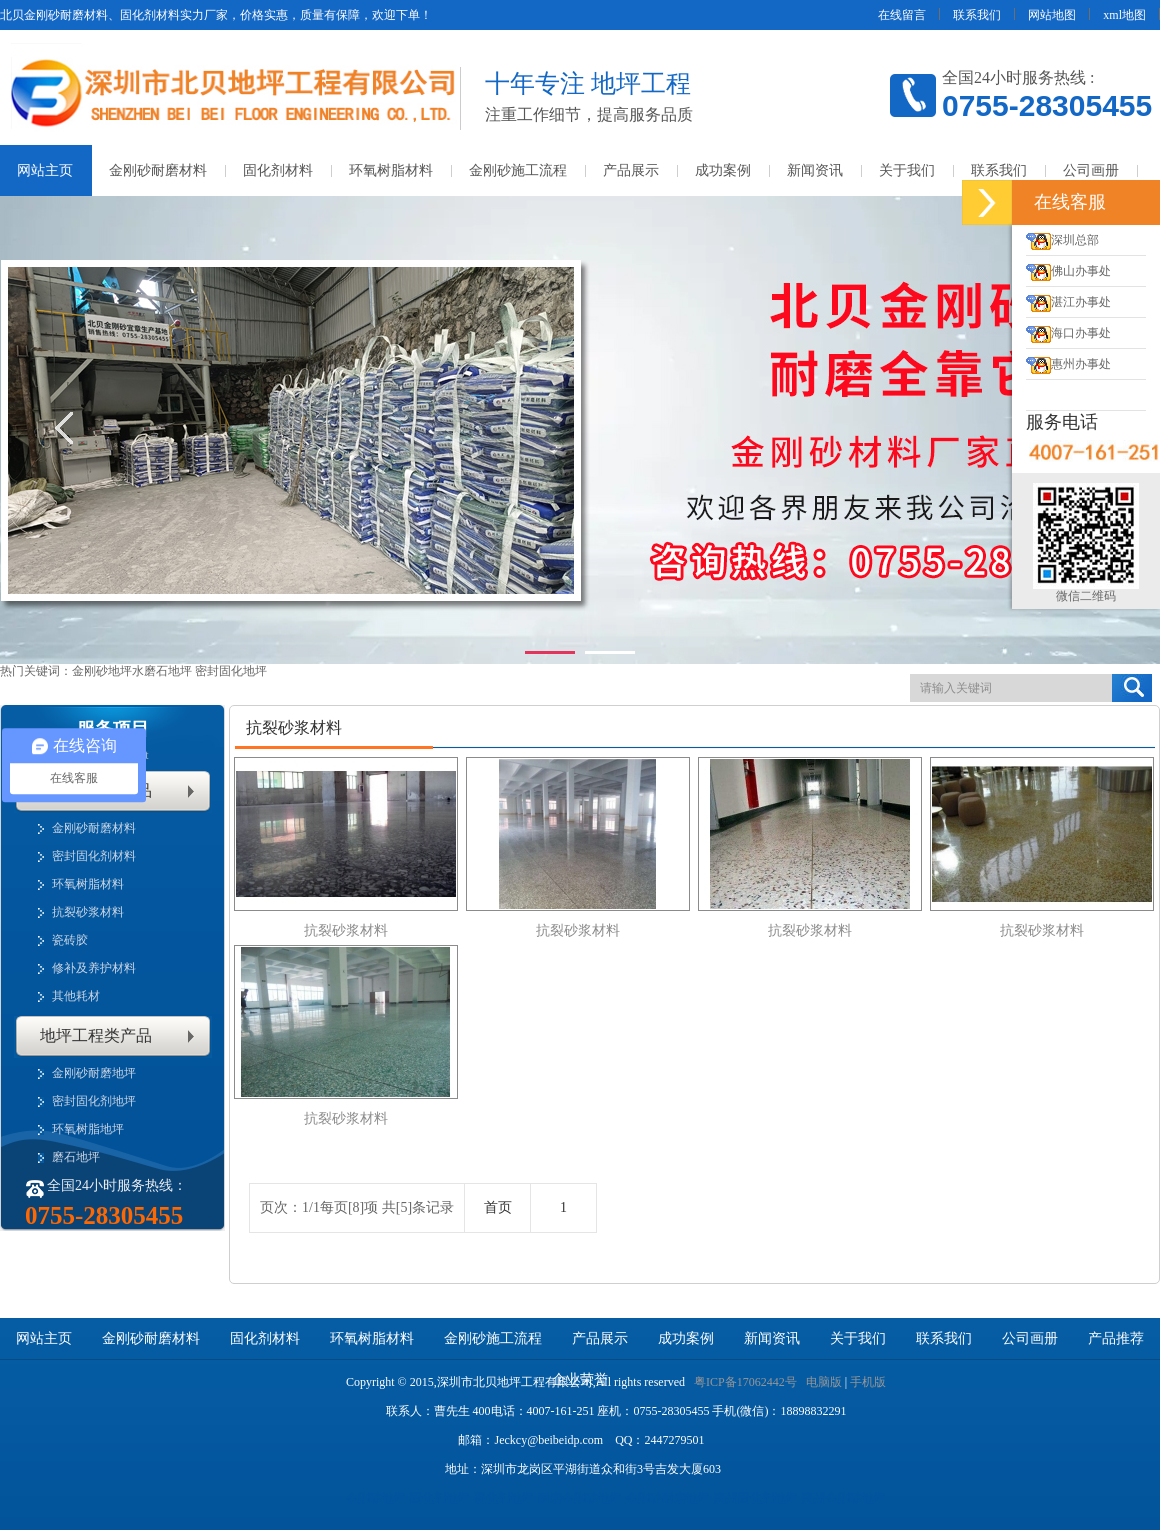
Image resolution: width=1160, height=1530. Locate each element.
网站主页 (44, 1338)
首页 (498, 1207)
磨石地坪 (76, 1157)
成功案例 (723, 170)
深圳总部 (1062, 240)
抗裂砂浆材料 (88, 912)
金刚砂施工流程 (518, 170)
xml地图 (1124, 15)
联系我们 (977, 15)
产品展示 (631, 170)
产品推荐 (1116, 1338)
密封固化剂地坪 (94, 1101)
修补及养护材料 (94, 968)
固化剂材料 (278, 170)
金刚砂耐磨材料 (158, 170)
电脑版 (824, 1382)
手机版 (868, 1382)
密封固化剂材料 (94, 856)
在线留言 (902, 15)
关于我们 (907, 170)
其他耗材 (76, 996)
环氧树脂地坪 (88, 1129)
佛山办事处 (1068, 271)
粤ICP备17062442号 (745, 1382)
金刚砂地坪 (102, 671)
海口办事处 (1068, 333)
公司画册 (1091, 170)
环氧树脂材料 (391, 170)
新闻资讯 (815, 170)
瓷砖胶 (70, 940)
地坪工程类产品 (96, 1035)
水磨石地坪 (163, 671)
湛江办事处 (1068, 302)
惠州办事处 (1068, 364)
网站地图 (1052, 15)
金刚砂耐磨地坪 (94, 1073)
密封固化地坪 (231, 671)
